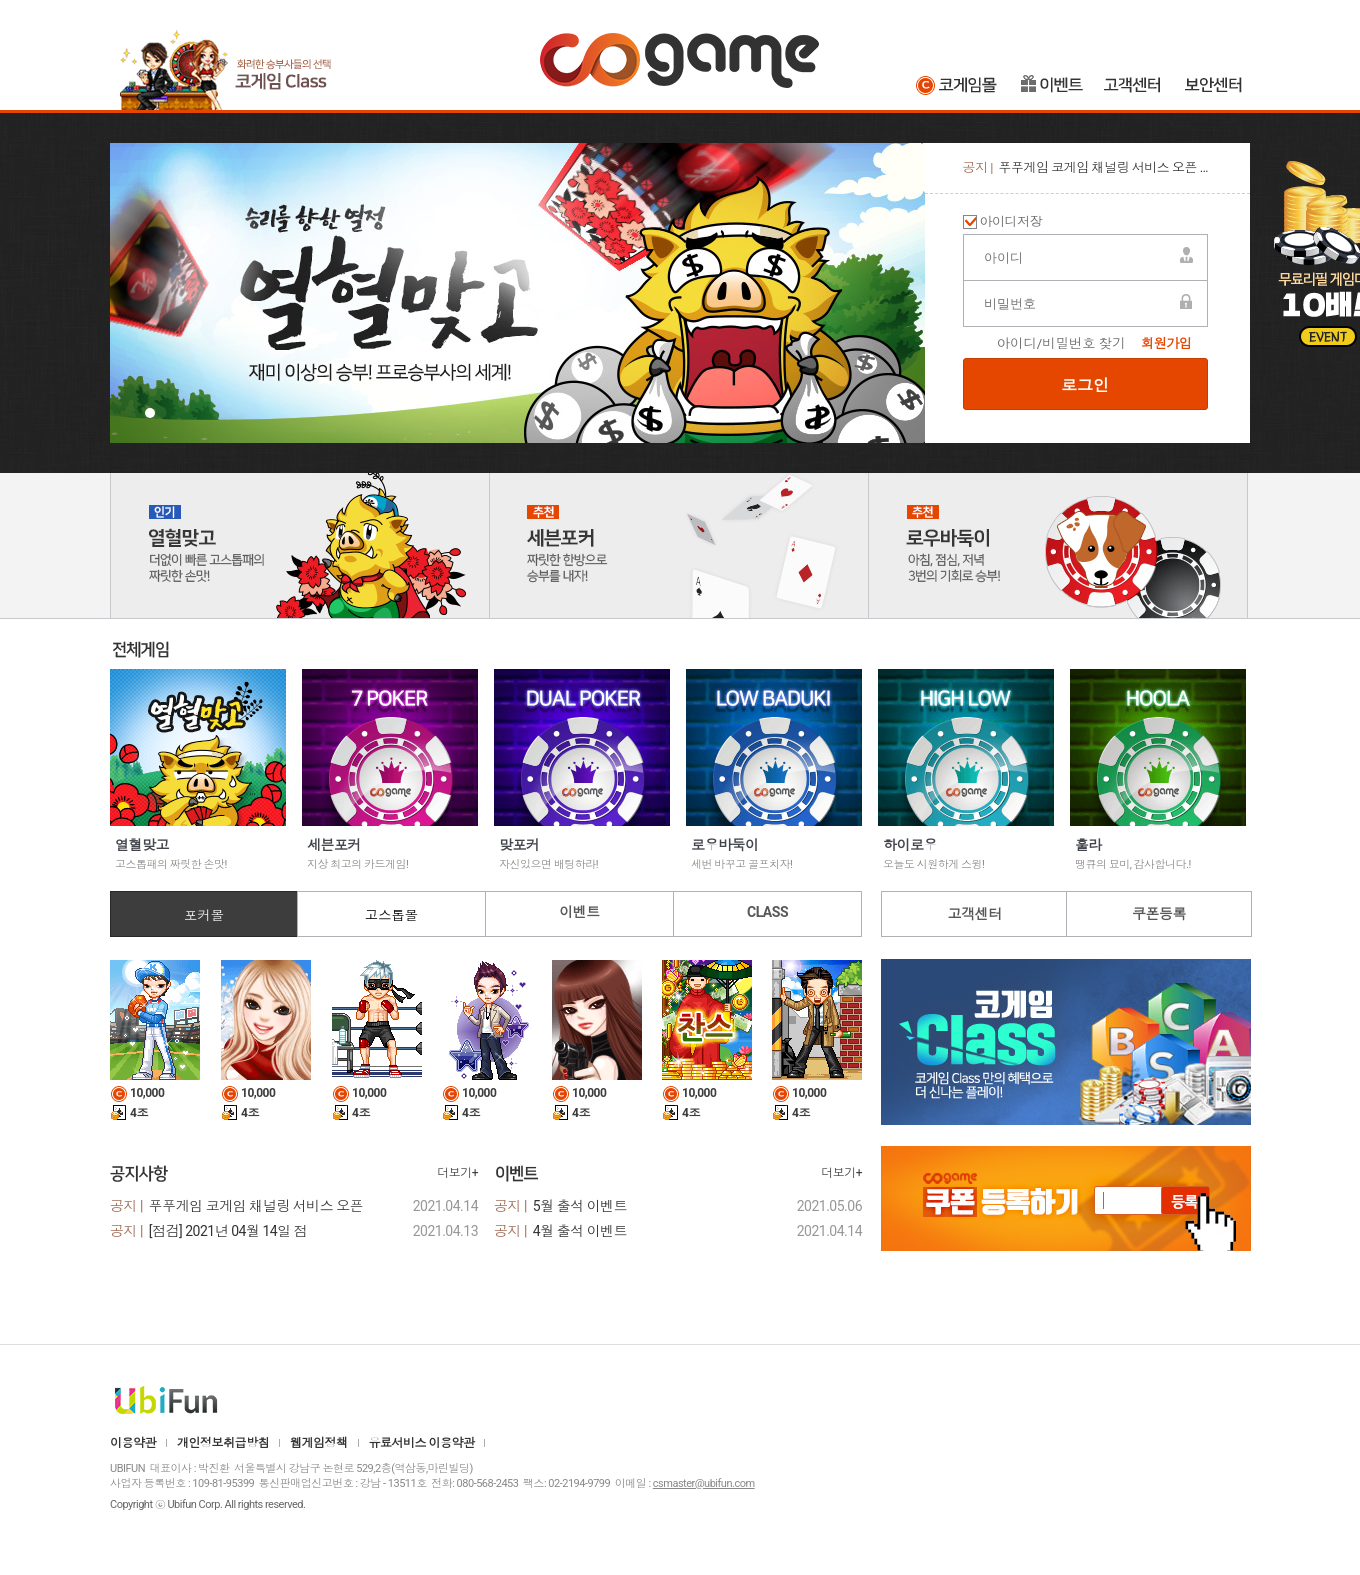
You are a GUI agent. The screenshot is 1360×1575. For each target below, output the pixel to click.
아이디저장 (1011, 222)
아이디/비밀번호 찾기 (1061, 343)
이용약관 (133, 1443)
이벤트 (1052, 84)
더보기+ (457, 1173)
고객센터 (1135, 84)
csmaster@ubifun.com (704, 1483)
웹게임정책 (319, 1443)
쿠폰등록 (1159, 914)
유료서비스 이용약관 (422, 1443)
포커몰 (204, 915)
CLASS (767, 912)
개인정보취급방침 (223, 1443)
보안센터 (1215, 84)
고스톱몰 (391, 915)
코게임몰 (959, 84)
